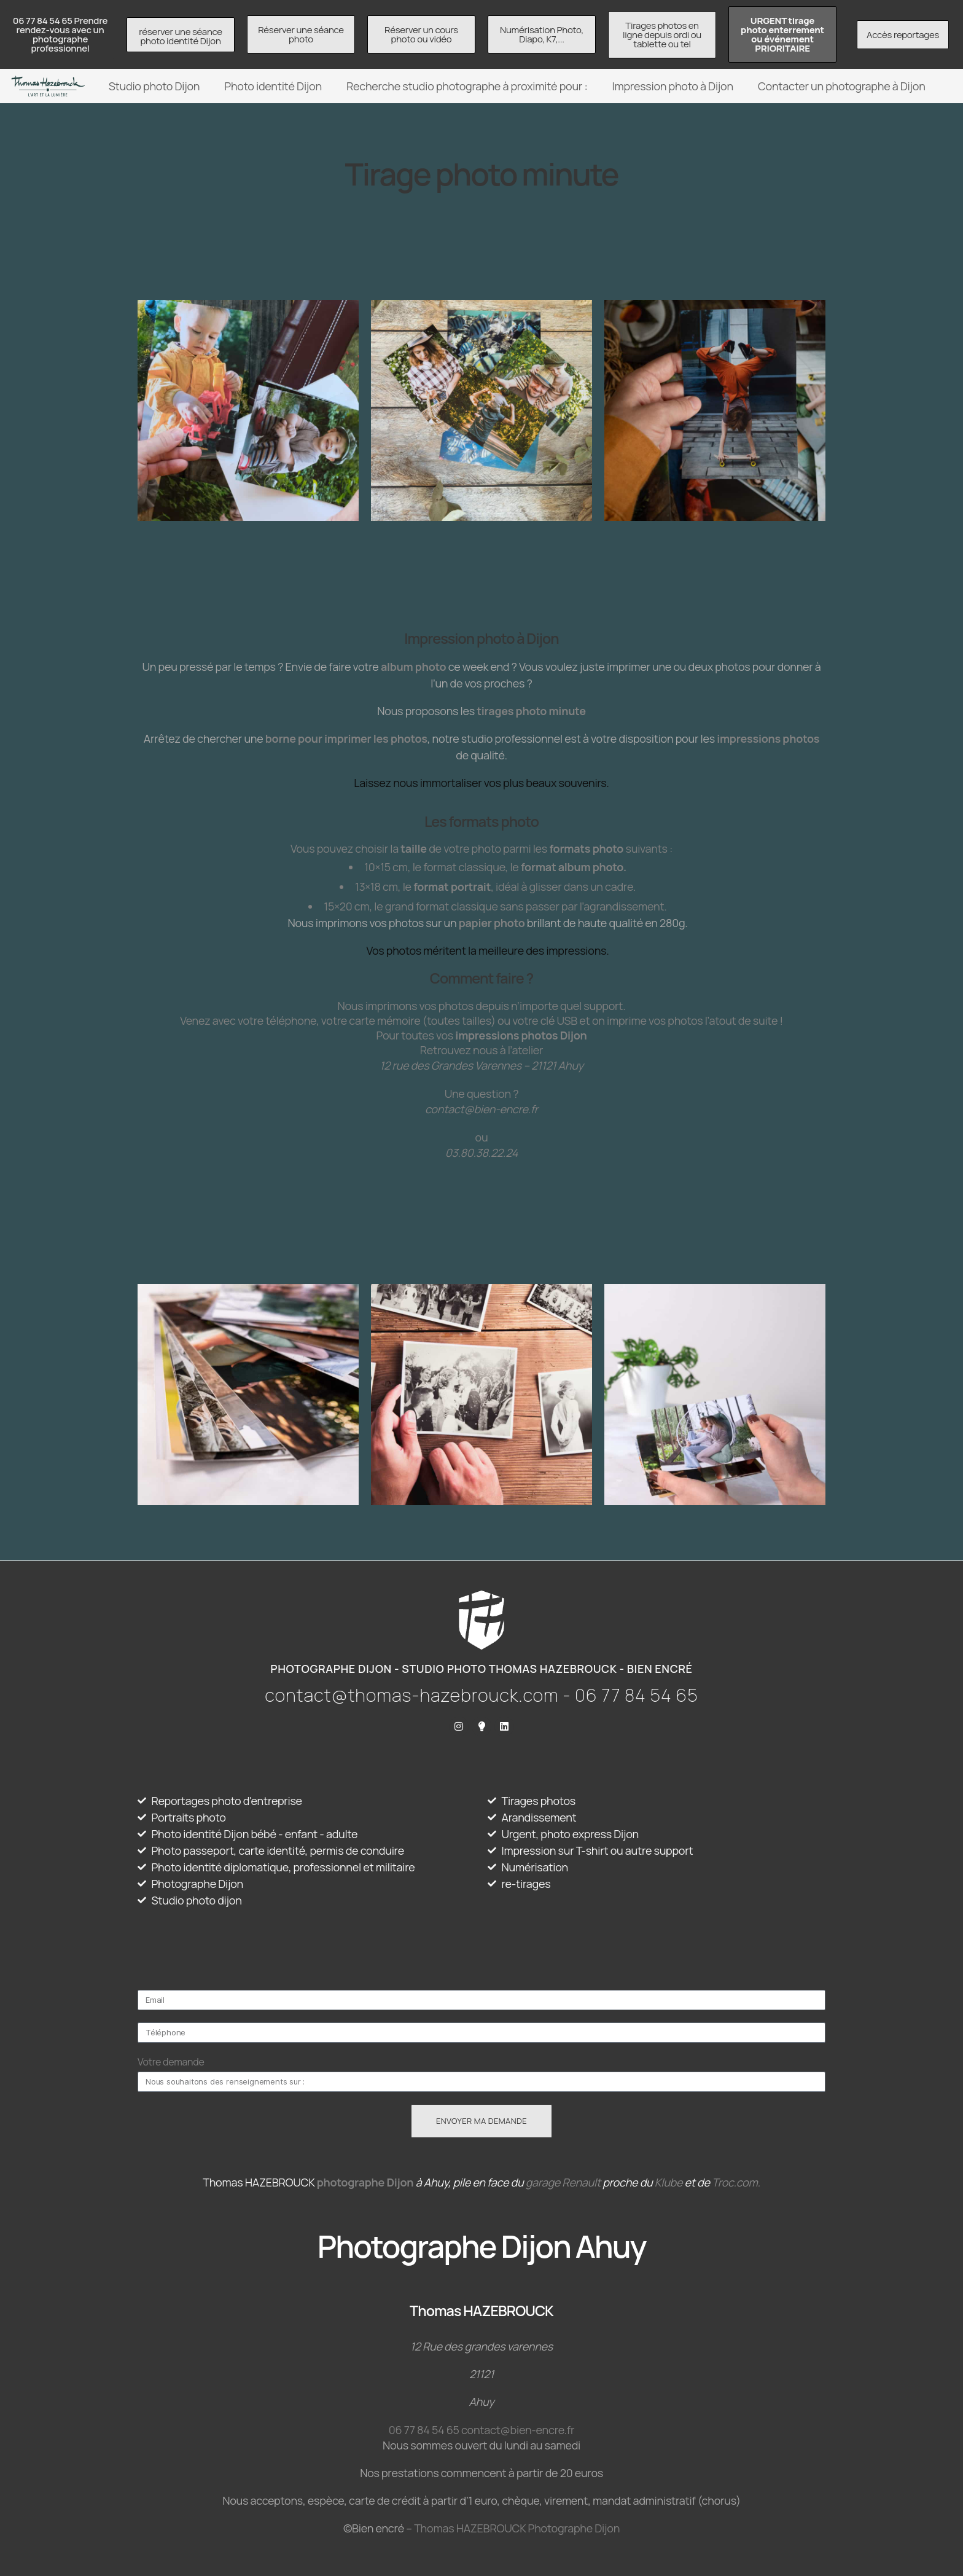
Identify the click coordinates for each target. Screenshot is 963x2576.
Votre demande (171, 2062)
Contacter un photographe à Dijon (842, 86)
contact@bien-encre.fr (517, 2429)
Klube (668, 2182)
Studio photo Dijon (154, 86)
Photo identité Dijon (273, 86)
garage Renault (563, 2182)
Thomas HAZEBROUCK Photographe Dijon (517, 2528)
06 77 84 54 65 (424, 2429)
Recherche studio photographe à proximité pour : (467, 86)
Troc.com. (736, 2182)
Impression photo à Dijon (672, 86)
